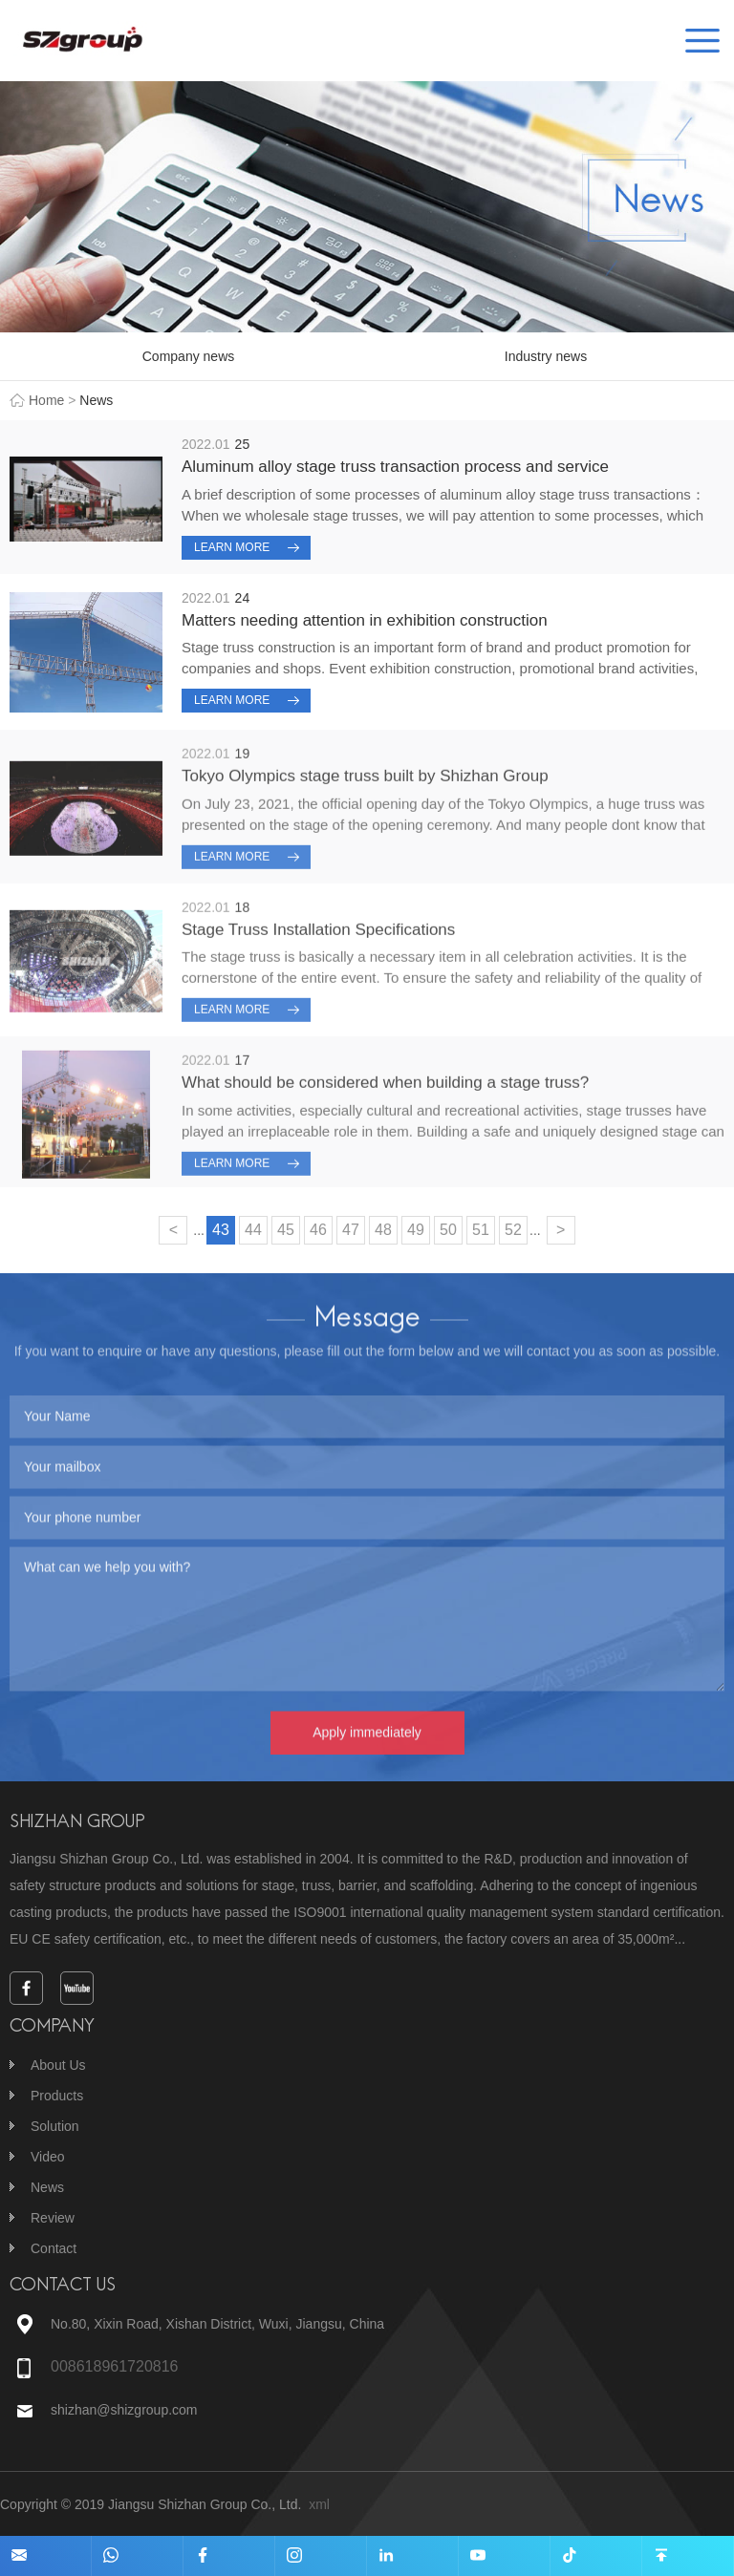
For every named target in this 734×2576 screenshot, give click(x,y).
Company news (188, 356)
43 (220, 1230)
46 (318, 1230)
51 (480, 1230)
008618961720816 (114, 2366)
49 (415, 1230)
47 (350, 1230)
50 (448, 1230)
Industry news (546, 356)
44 (253, 1230)
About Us (58, 2065)
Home (46, 400)
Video (48, 2156)
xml (319, 2504)
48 (383, 1230)
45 (285, 1230)
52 (513, 1230)
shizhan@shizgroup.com (124, 2409)
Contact (53, 2248)
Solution (55, 2126)
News (47, 2187)
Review (53, 2217)
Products (57, 2095)
